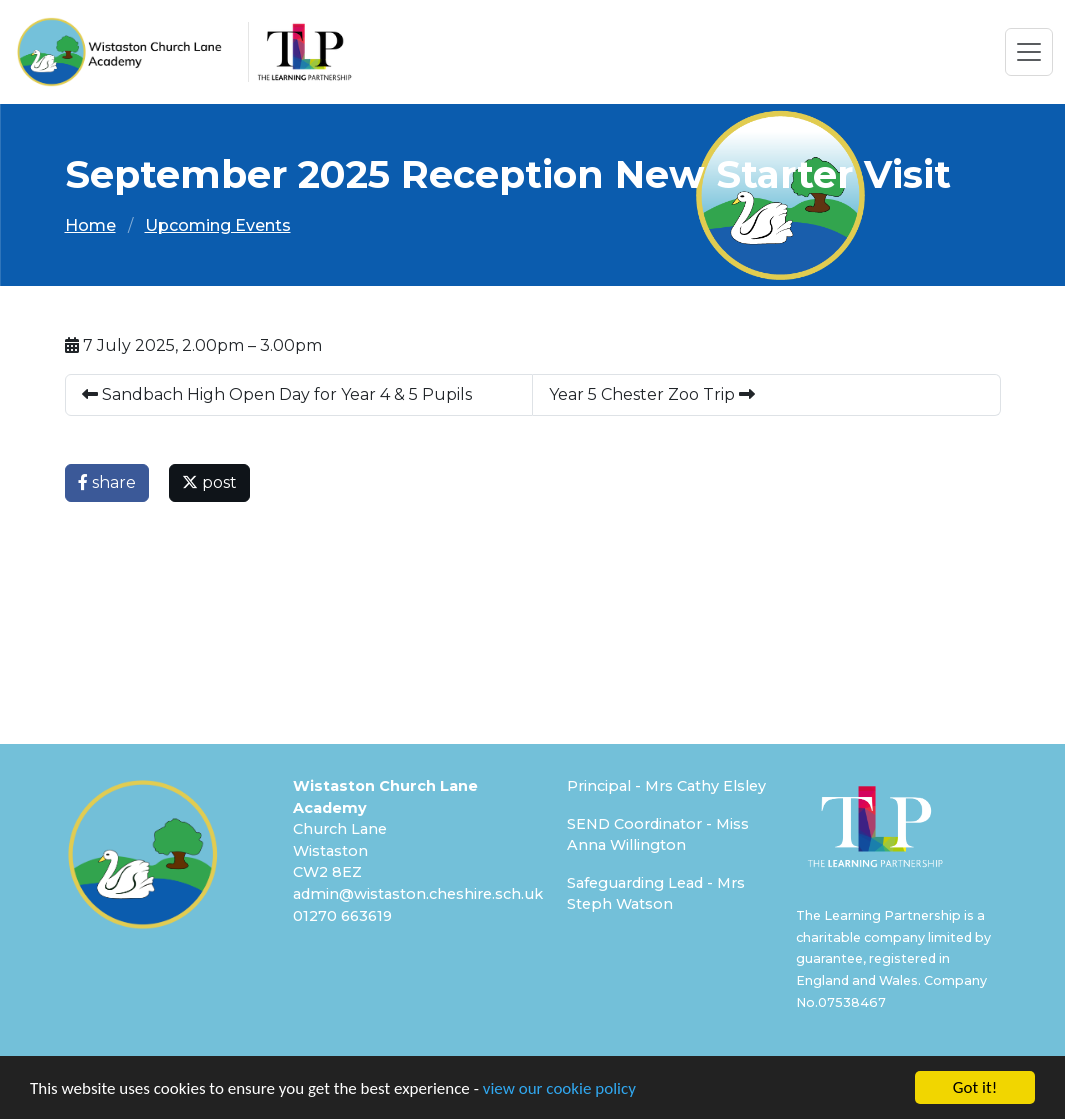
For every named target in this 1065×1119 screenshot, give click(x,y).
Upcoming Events (218, 225)
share (107, 482)
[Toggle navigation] (1029, 52)
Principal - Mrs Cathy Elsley (666, 786)
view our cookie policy (559, 1089)
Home (90, 225)
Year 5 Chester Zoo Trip (652, 394)
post (209, 482)
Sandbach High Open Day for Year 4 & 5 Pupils (277, 394)
